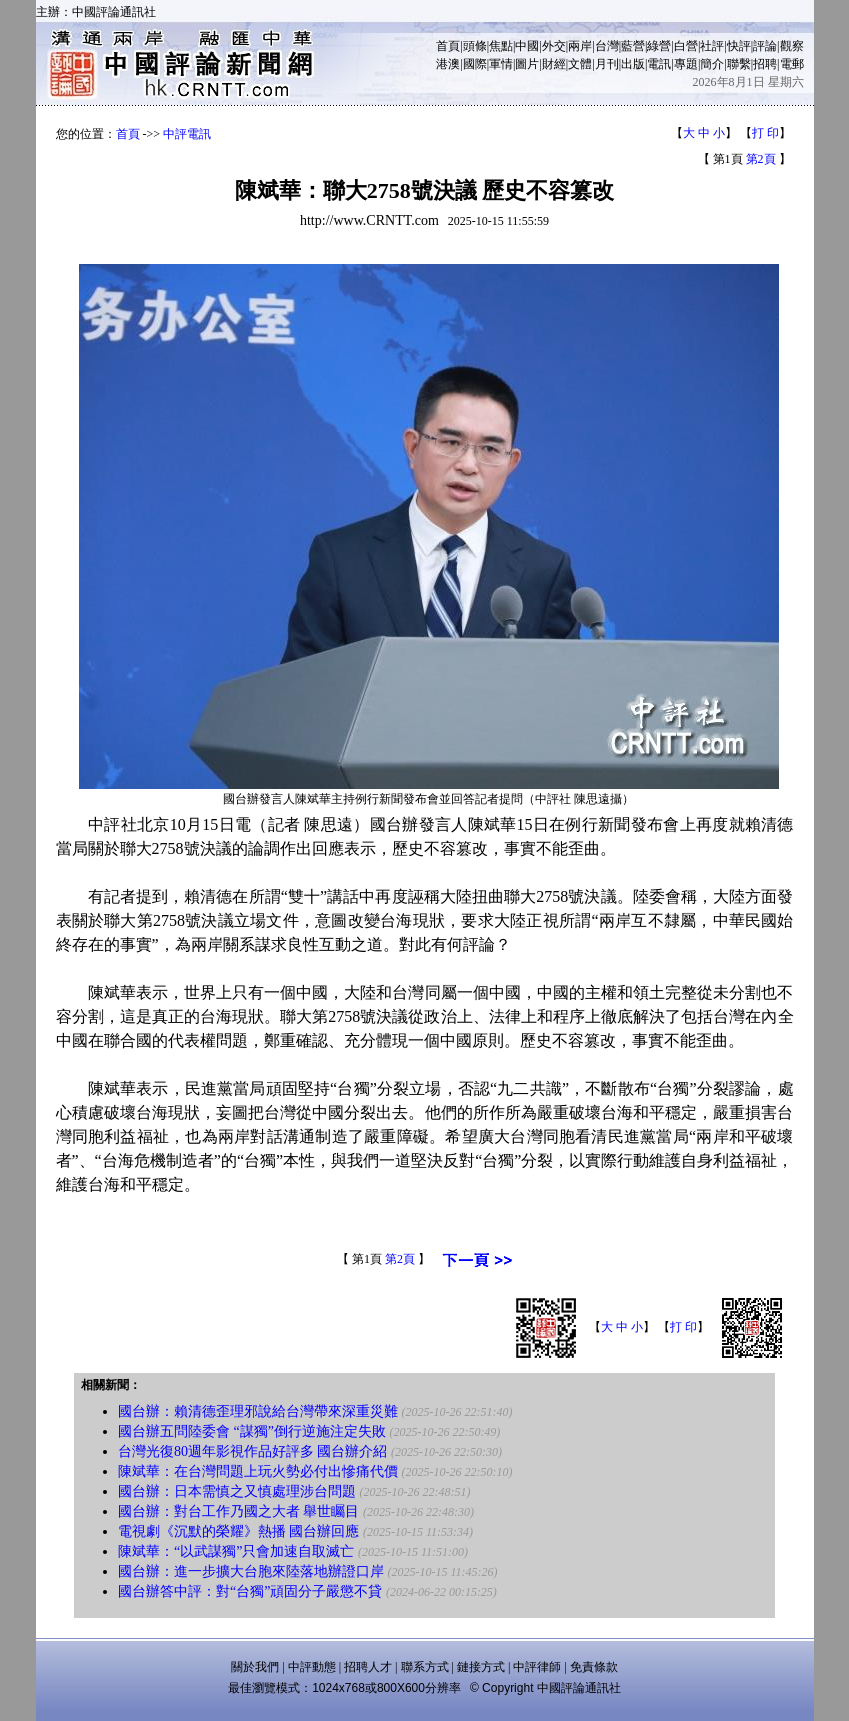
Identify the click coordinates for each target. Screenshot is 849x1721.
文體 (580, 64)
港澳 (448, 64)
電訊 (659, 64)
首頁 (448, 46)
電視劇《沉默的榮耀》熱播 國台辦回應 (239, 1531)
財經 (554, 64)
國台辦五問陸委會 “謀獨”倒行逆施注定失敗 (252, 1431)
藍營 (633, 46)
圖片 (527, 64)
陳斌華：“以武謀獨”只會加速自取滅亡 (236, 1551)
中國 (527, 46)
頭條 (475, 46)
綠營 (659, 46)
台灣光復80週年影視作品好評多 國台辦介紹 (253, 1451)
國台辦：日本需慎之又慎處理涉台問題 (237, 1491)
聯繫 (739, 64)
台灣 (607, 46)
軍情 (501, 64)
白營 (686, 46)
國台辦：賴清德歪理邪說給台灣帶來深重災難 (258, 1411)
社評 (712, 46)
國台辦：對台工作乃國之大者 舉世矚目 (239, 1511)
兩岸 (580, 46)
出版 (633, 64)
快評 (739, 46)
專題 (686, 64)
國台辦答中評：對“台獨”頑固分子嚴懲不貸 (250, 1591)
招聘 (765, 64)
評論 (765, 46)
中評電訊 (187, 134)
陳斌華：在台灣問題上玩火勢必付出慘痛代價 (258, 1471)
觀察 (792, 46)
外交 (554, 46)
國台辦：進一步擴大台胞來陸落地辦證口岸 (251, 1571)
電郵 (792, 64)
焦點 (501, 46)
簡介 (712, 64)
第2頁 (761, 159)
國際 (475, 64)
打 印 (765, 133)
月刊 (607, 64)
